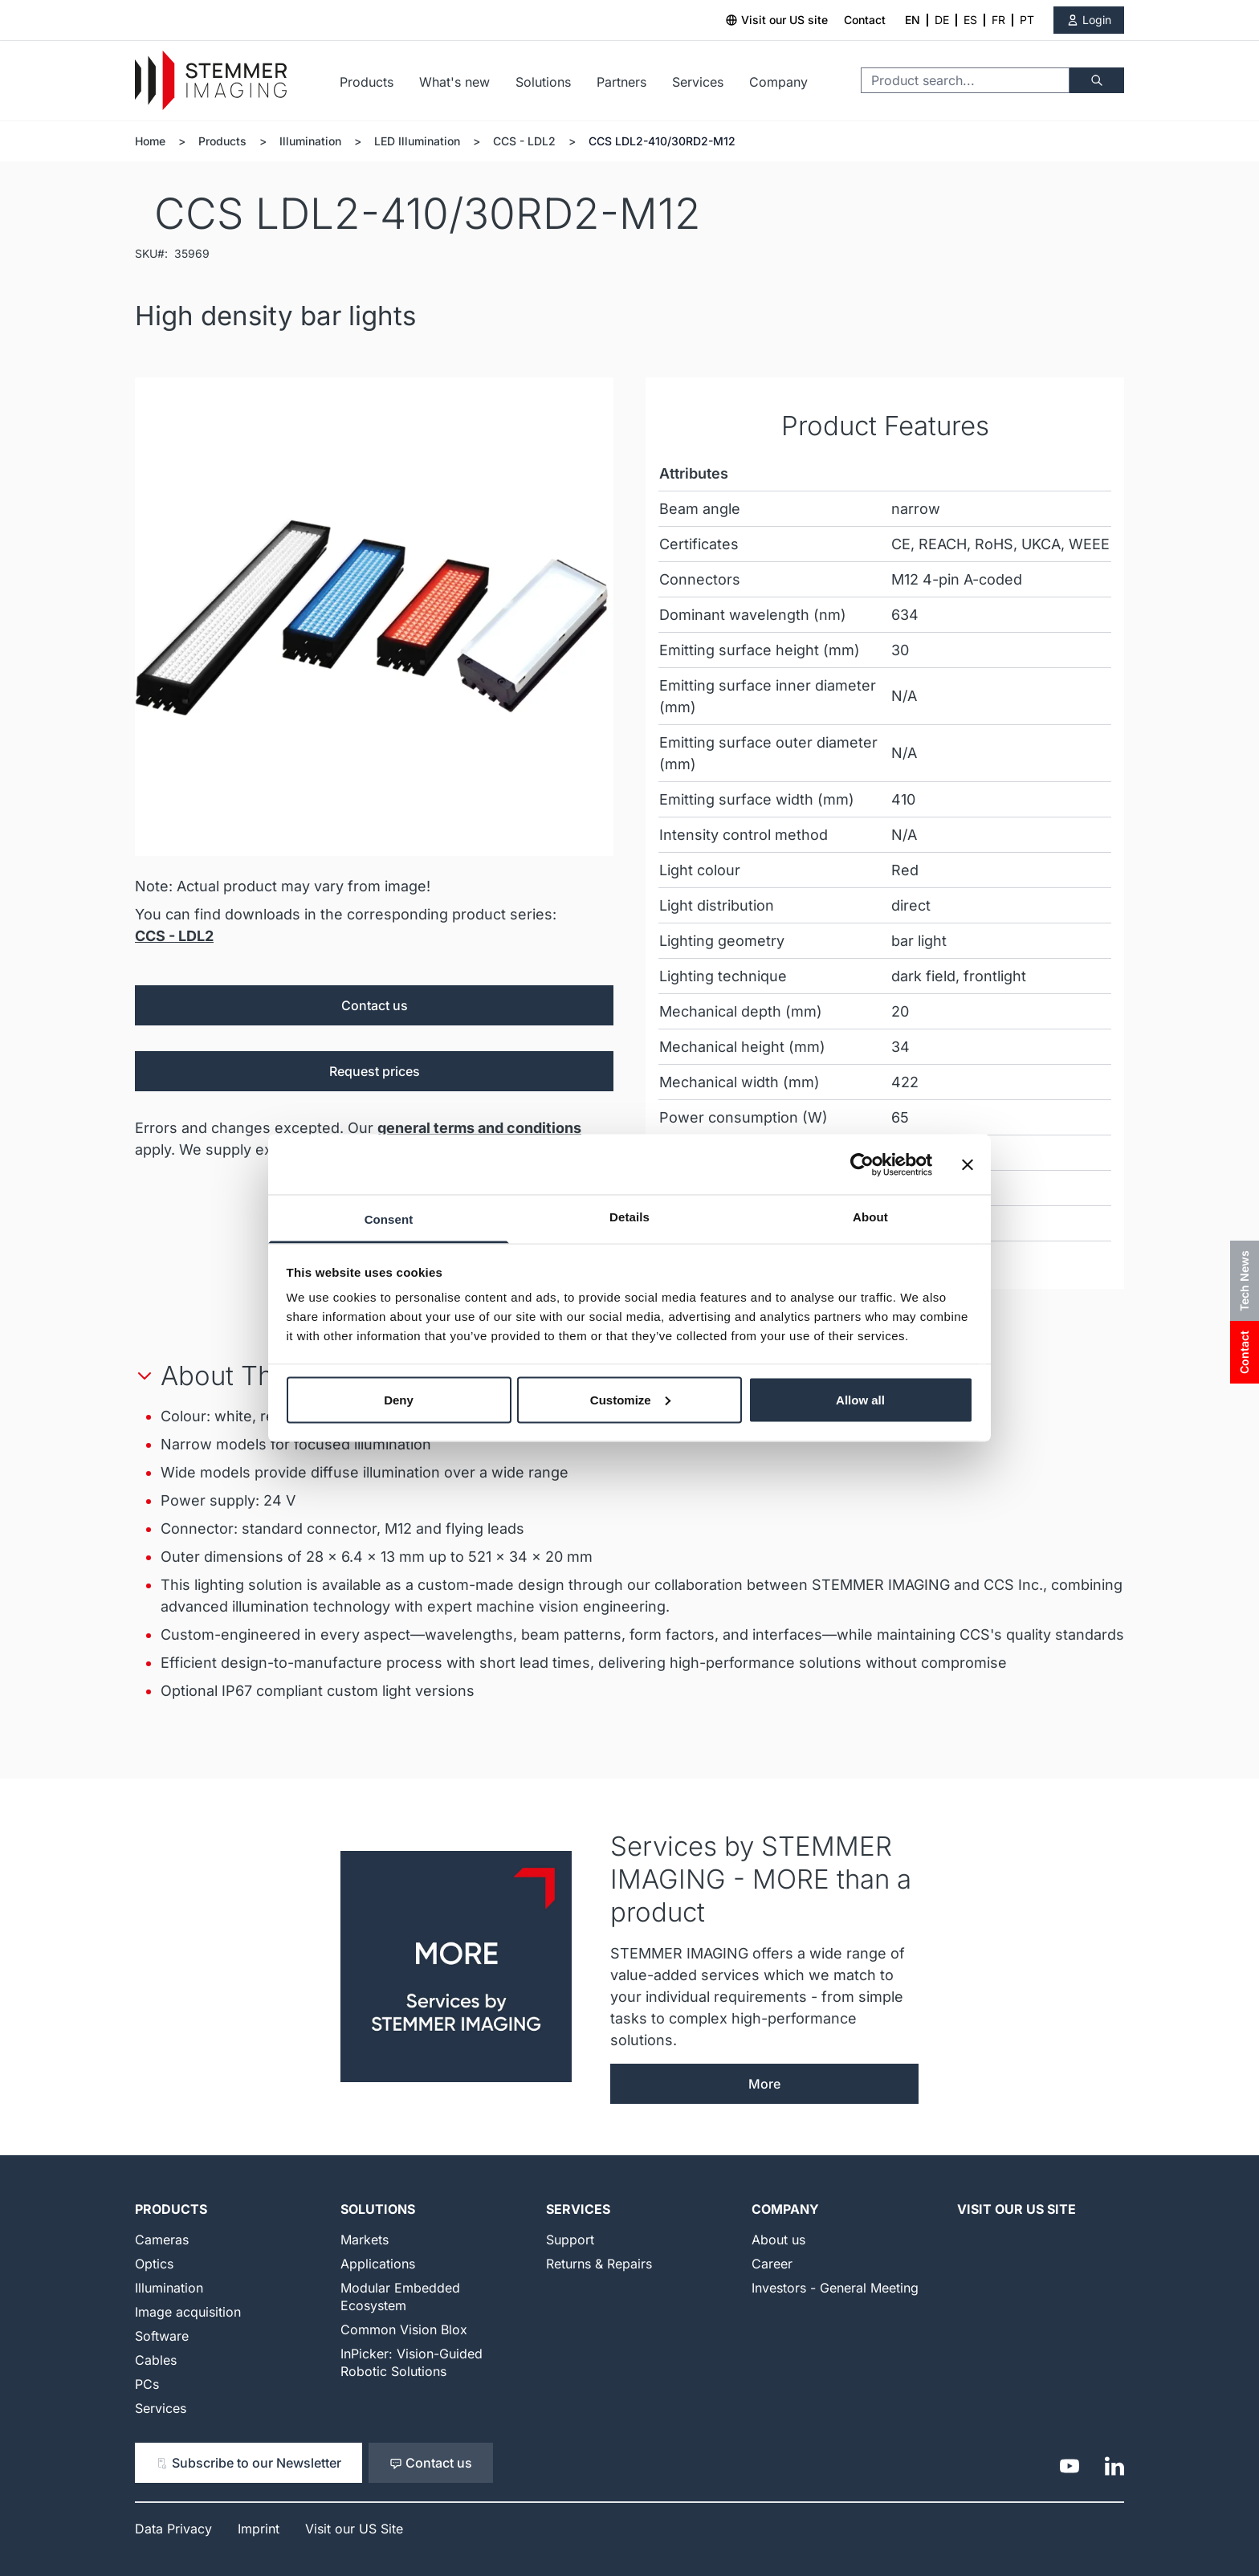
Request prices (374, 1071)
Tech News (1244, 1280)
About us (778, 2240)
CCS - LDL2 (524, 141)
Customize (630, 1399)
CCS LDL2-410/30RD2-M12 (662, 141)
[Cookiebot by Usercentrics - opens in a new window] (862, 1164)
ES (970, 19)
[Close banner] (967, 1164)
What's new (454, 82)
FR (998, 19)
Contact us (374, 1005)
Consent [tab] (389, 1219)
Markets (364, 2240)
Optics (154, 2264)
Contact (865, 19)
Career (772, 2264)
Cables (156, 2360)
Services (697, 82)
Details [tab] (629, 1217)
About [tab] (870, 1217)
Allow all (860, 1399)
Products (366, 82)
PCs (147, 2384)
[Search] (1097, 80)
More (764, 2084)
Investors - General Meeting (835, 2288)
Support (570, 2240)
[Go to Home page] (211, 81)
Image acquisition (188, 2312)
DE (942, 19)
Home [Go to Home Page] (150, 141)
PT (1027, 19)
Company (778, 82)
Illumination (310, 141)
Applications (377, 2264)
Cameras (162, 2240)
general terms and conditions (479, 1127)
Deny (399, 1399)
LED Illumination (417, 141)
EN (912, 19)
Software (162, 2336)
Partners (621, 82)
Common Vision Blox (403, 2329)
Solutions (543, 82)
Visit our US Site (1016, 2209)
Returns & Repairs (599, 2264)
